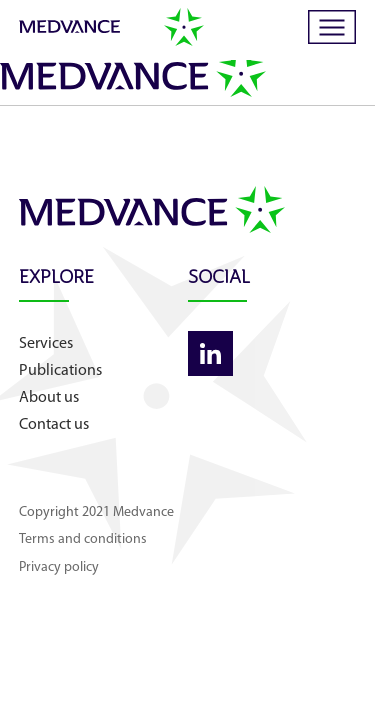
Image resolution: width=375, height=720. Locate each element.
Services (46, 344)
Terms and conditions (83, 539)
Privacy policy (59, 567)
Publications (60, 371)
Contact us (54, 425)
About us (49, 398)
